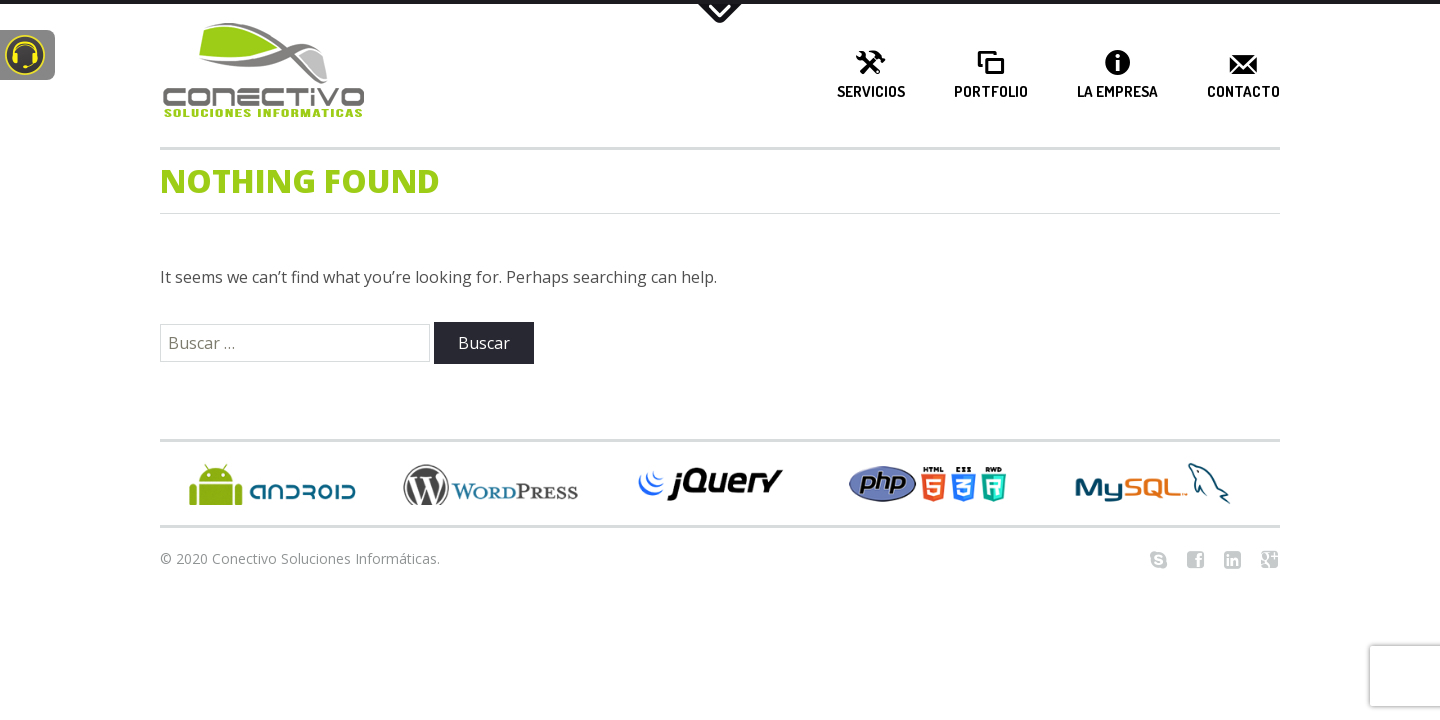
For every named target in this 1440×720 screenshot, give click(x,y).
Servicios (871, 92)
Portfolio (991, 92)
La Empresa (1117, 92)
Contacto (1243, 92)
